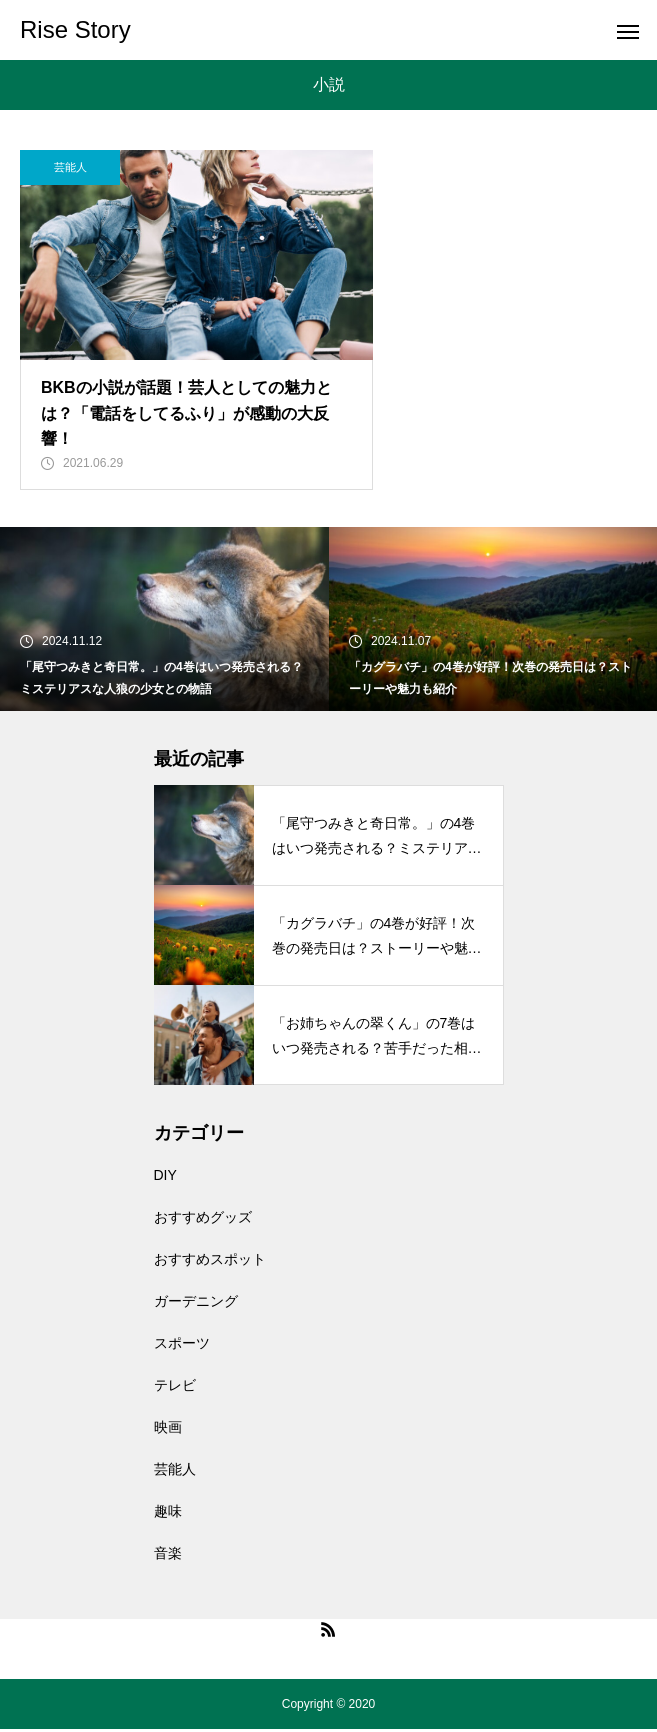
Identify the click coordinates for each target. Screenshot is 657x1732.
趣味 (168, 1514)
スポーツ (182, 1346)
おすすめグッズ (203, 1220)
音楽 (168, 1556)
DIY (165, 1178)
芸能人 (70, 167)
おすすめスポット (210, 1262)
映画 (168, 1430)
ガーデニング (196, 1304)
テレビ (175, 1388)
